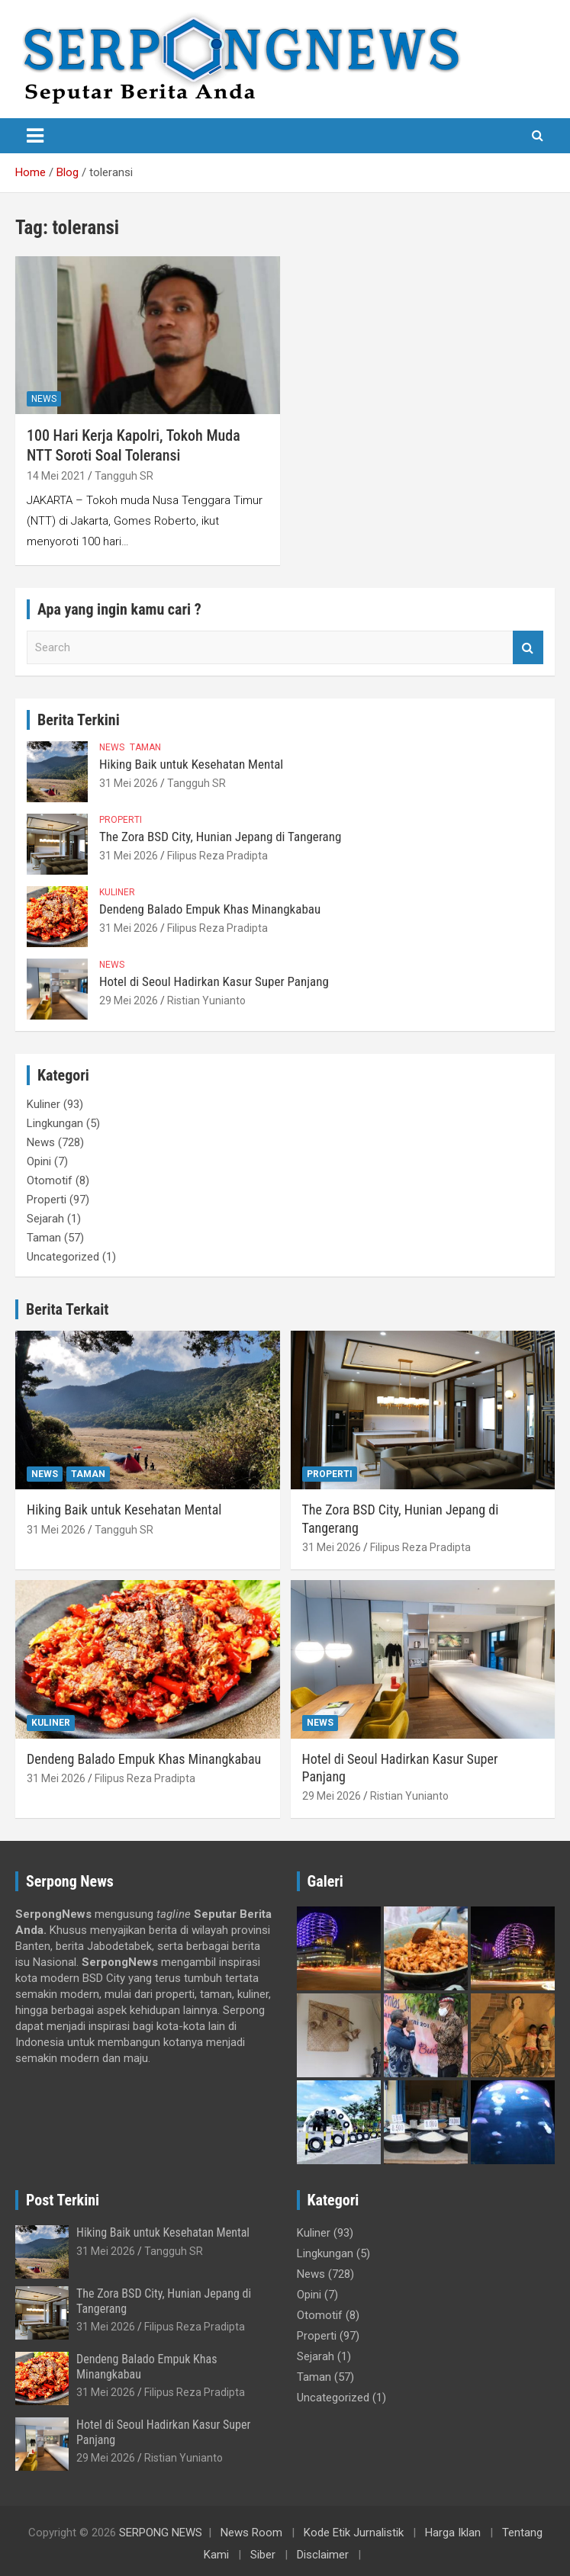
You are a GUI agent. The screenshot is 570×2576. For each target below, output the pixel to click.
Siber (262, 2555)
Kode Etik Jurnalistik (354, 2532)
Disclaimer (323, 2555)
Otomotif (49, 1180)
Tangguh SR (124, 476)
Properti (120, 819)
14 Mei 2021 (56, 476)
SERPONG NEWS (160, 2532)
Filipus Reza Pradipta (217, 856)
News (43, 398)
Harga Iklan (453, 2532)
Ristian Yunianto (206, 1000)
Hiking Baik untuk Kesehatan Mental (191, 764)
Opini (39, 1161)
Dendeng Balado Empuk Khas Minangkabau (209, 909)
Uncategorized (63, 1257)
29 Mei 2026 (128, 1000)
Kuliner (117, 892)
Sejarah (45, 1218)
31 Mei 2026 (128, 783)
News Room (251, 2532)
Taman (145, 747)
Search (528, 648)
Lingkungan (55, 1123)
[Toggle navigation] (35, 135)
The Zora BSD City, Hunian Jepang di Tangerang (220, 836)
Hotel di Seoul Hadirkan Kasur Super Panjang (214, 981)
